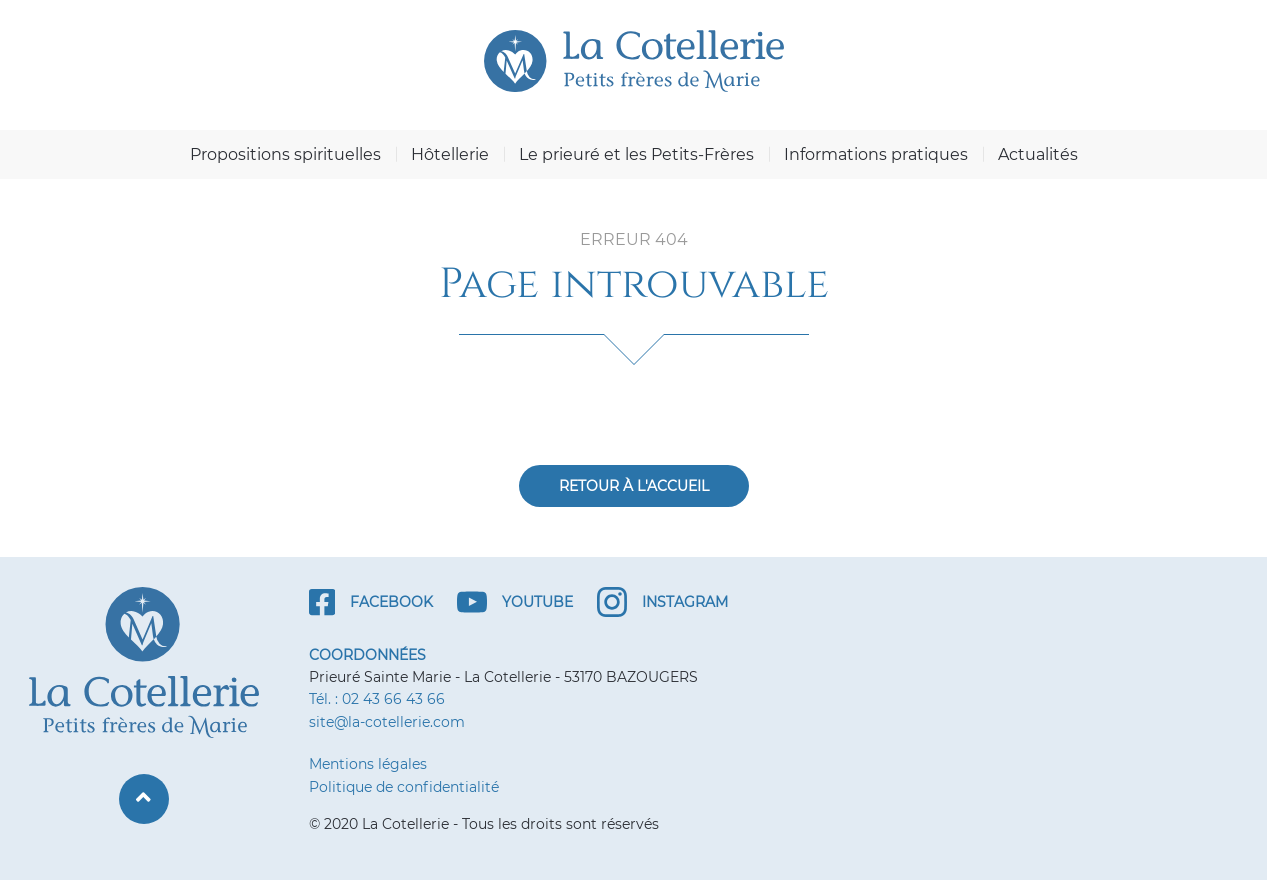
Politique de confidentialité (404, 787)
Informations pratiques (876, 154)
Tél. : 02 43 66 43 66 (377, 699)
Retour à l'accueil (634, 486)
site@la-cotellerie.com (387, 722)
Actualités (1038, 154)
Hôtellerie (450, 154)
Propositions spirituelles (285, 154)
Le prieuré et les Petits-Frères (636, 154)
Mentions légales (368, 764)
